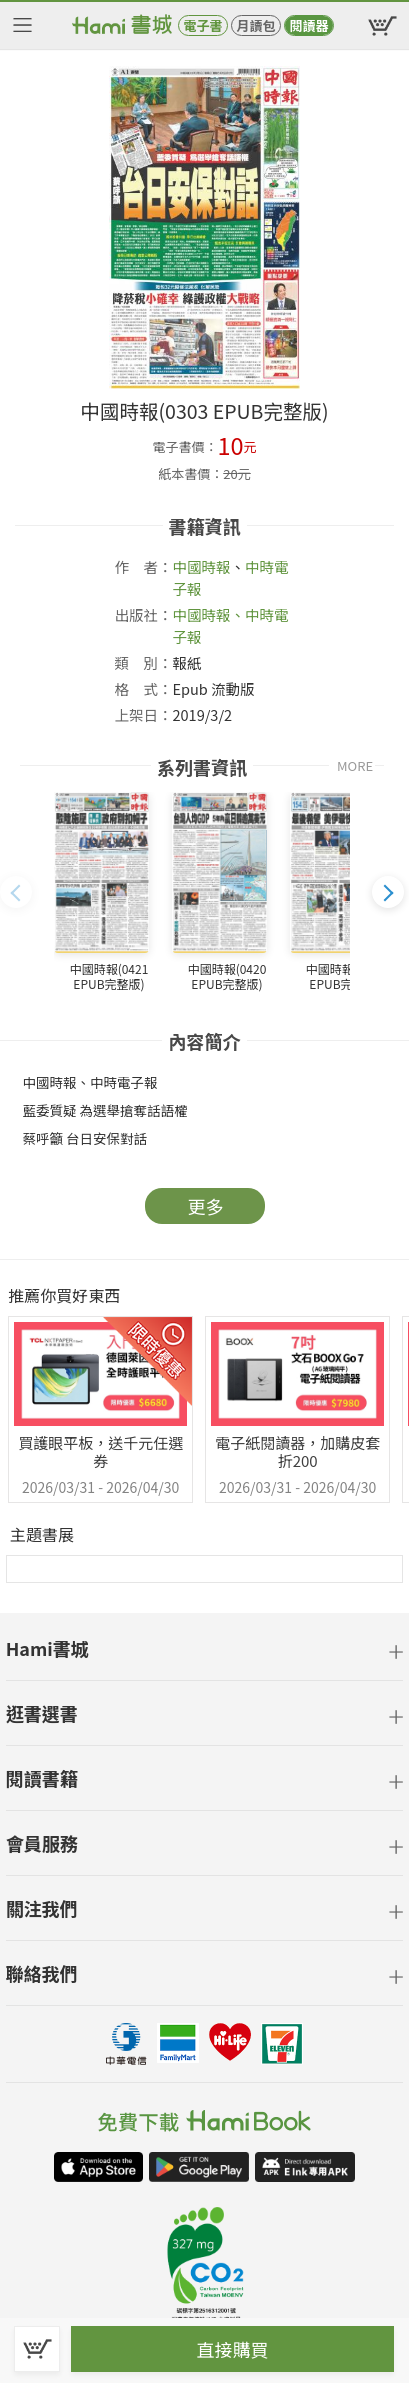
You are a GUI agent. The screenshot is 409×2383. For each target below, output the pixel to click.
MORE (355, 765)
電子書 (202, 25)
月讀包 (255, 25)
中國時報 (202, 566)
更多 (206, 1206)
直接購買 (233, 2349)
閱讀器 (308, 25)
